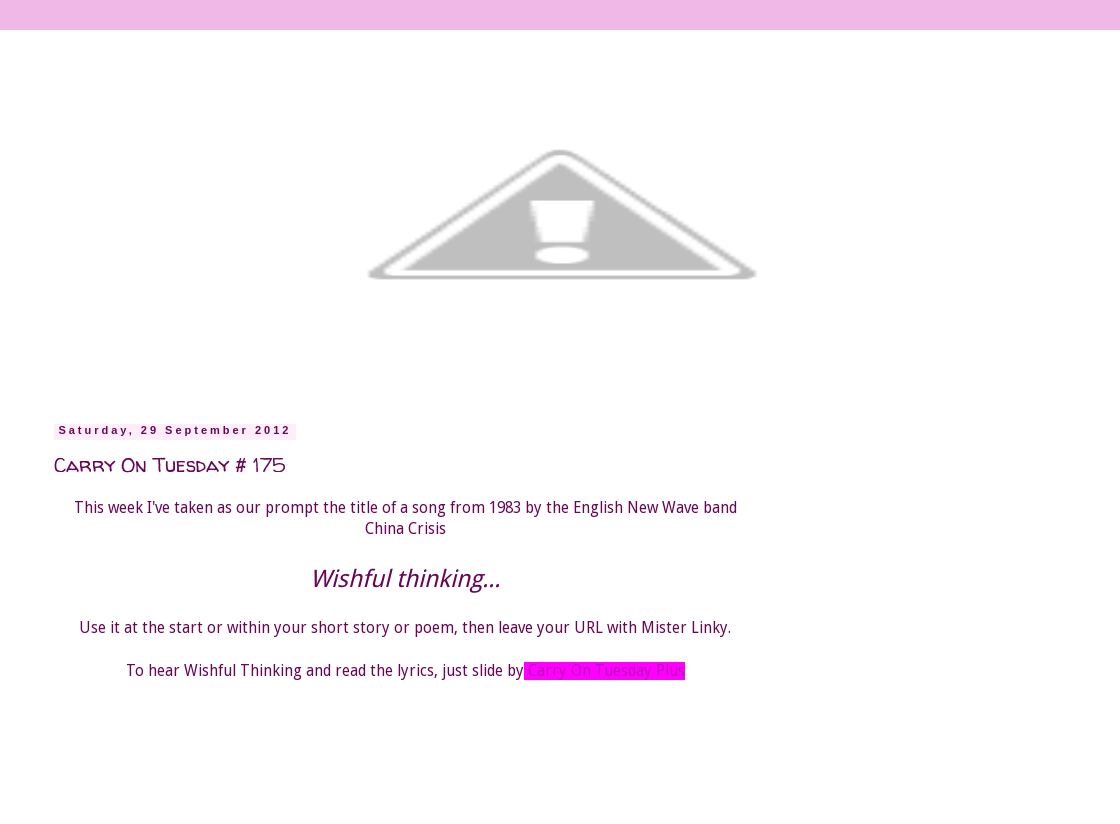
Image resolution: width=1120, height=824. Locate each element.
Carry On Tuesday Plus (606, 671)
